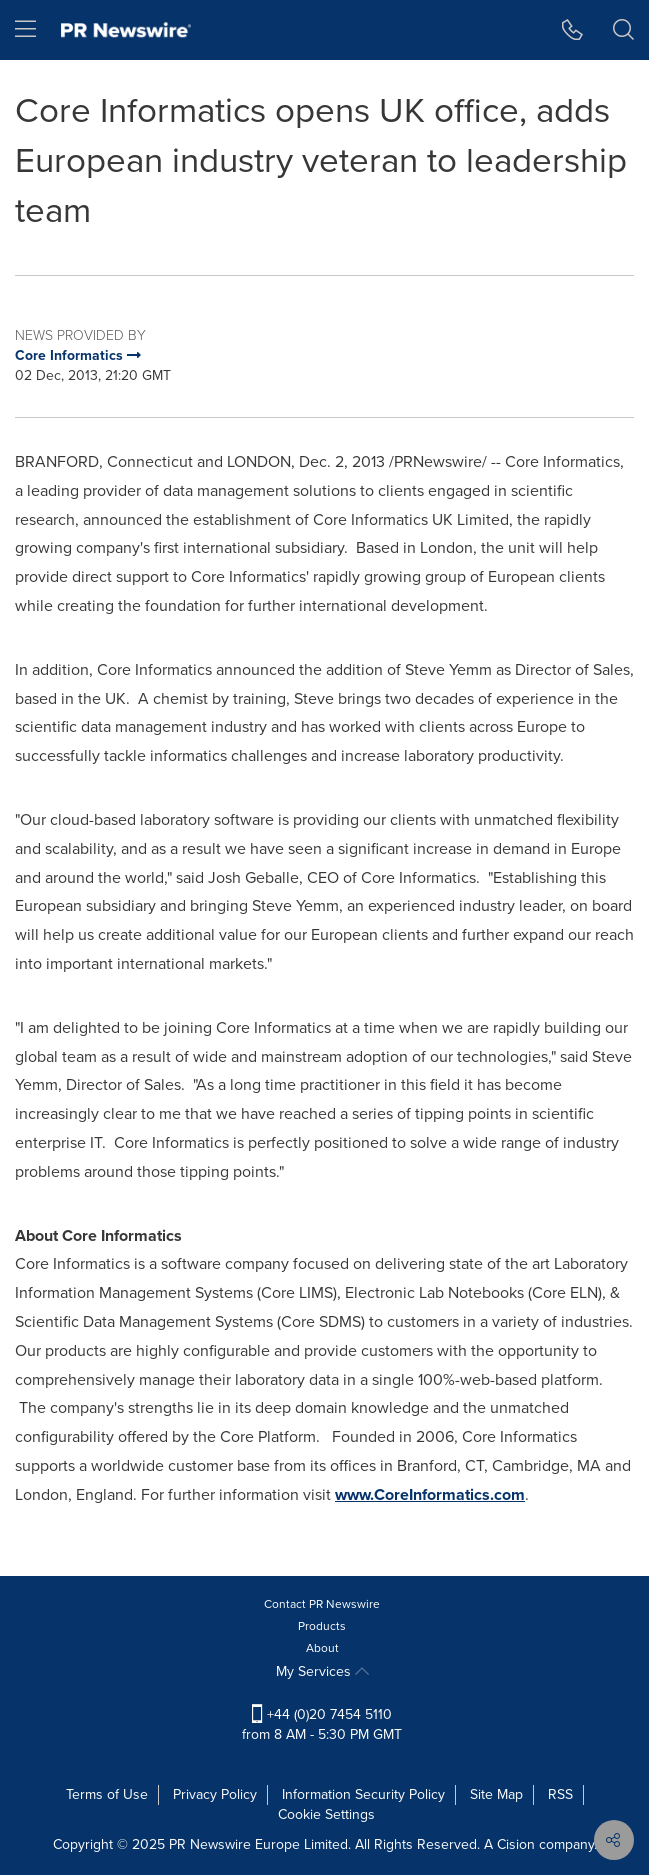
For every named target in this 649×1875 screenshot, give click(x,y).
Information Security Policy (363, 1794)
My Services (322, 1671)
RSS (560, 1794)
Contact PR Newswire (322, 1604)
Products (322, 1626)
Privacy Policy (215, 1794)
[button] (572, 30)
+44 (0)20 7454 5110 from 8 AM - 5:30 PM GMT (322, 1724)
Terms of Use (107, 1794)
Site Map (496, 1794)
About (322, 1648)
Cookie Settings (326, 1814)
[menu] (25, 30)
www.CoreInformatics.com (430, 1494)
